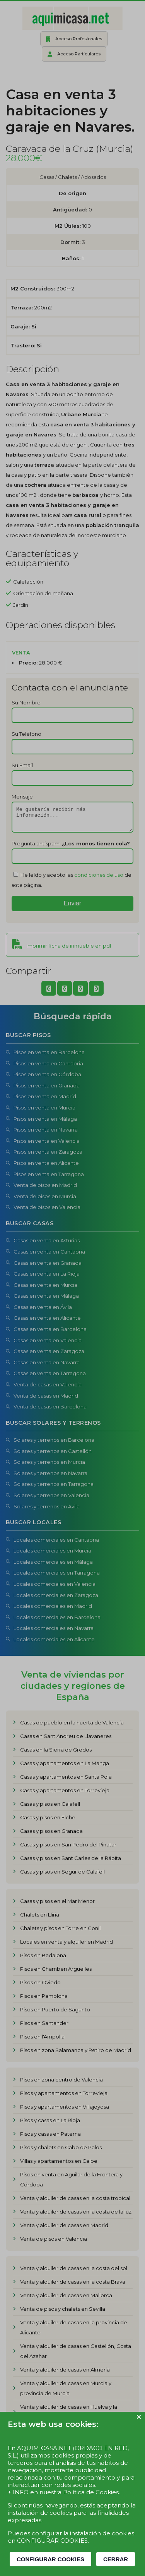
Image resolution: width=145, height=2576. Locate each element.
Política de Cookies (91, 2492)
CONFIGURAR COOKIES (50, 2559)
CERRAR (115, 2559)
